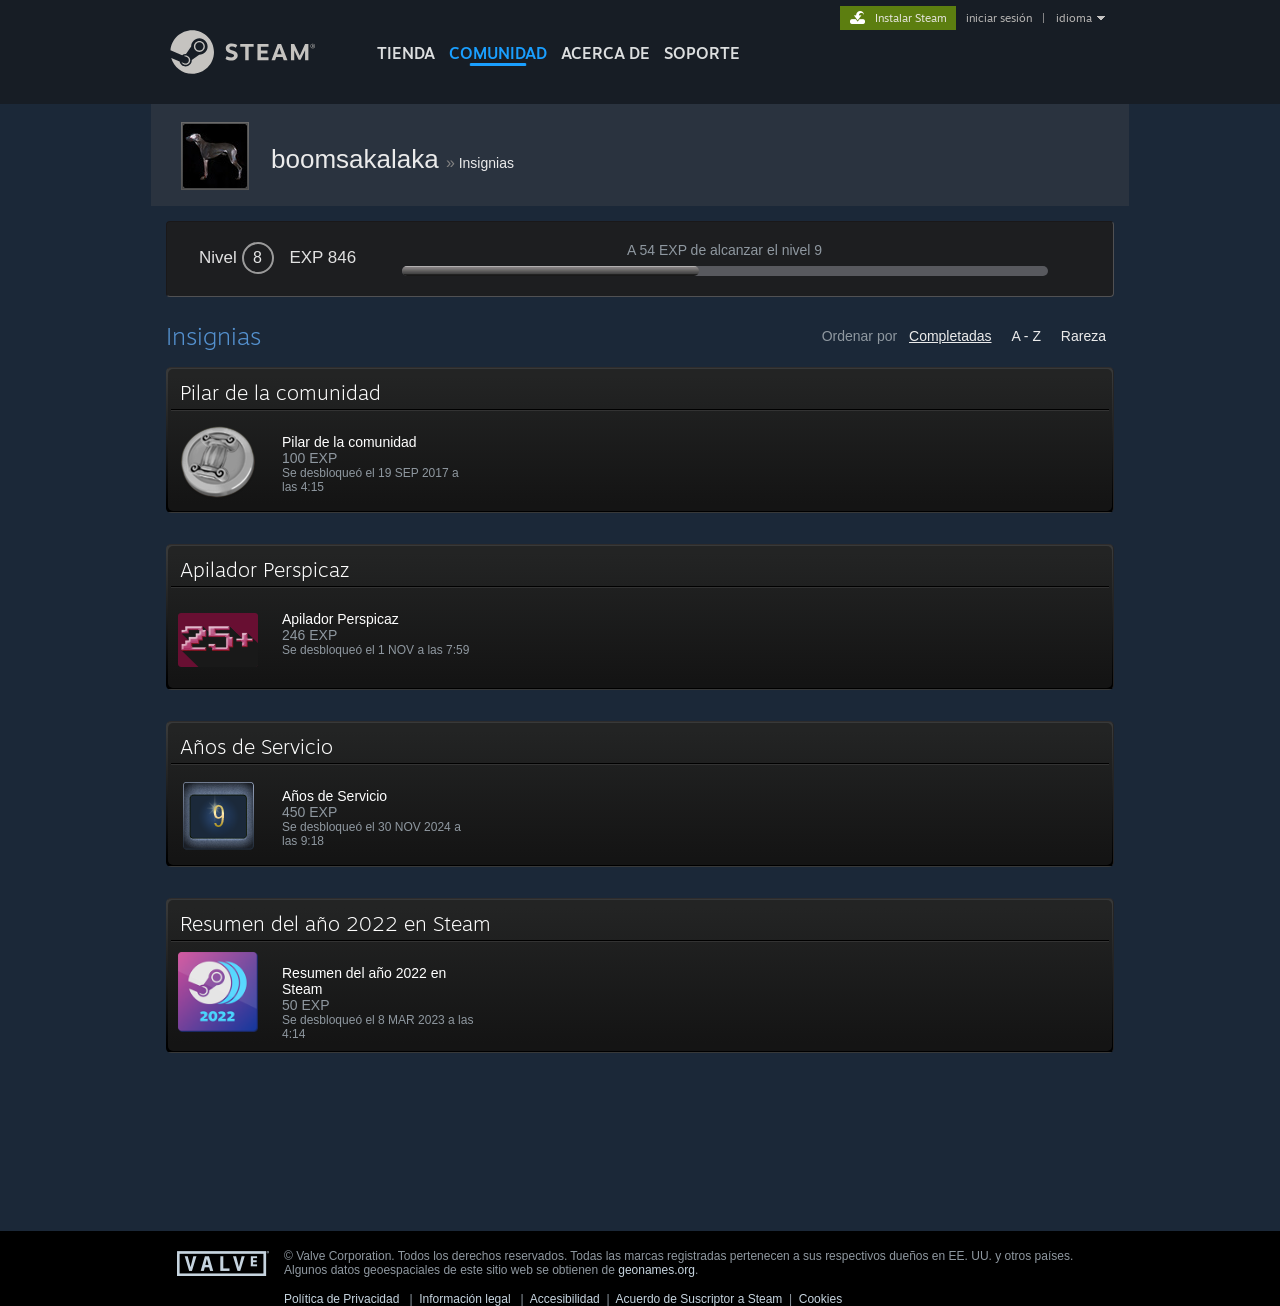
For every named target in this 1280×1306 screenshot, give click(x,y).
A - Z (1026, 336)
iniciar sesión (999, 18)
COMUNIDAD (498, 53)
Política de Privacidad (341, 1299)
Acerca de (605, 53)
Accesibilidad (565, 1299)
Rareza (1083, 336)
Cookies (820, 1299)
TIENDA (406, 53)
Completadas (950, 336)
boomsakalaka (358, 159)
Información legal (464, 1299)
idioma (1074, 18)
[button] (640, 440)
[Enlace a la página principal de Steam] (258, 68)
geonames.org (656, 1270)
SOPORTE (702, 53)
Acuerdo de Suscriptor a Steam (699, 1299)
